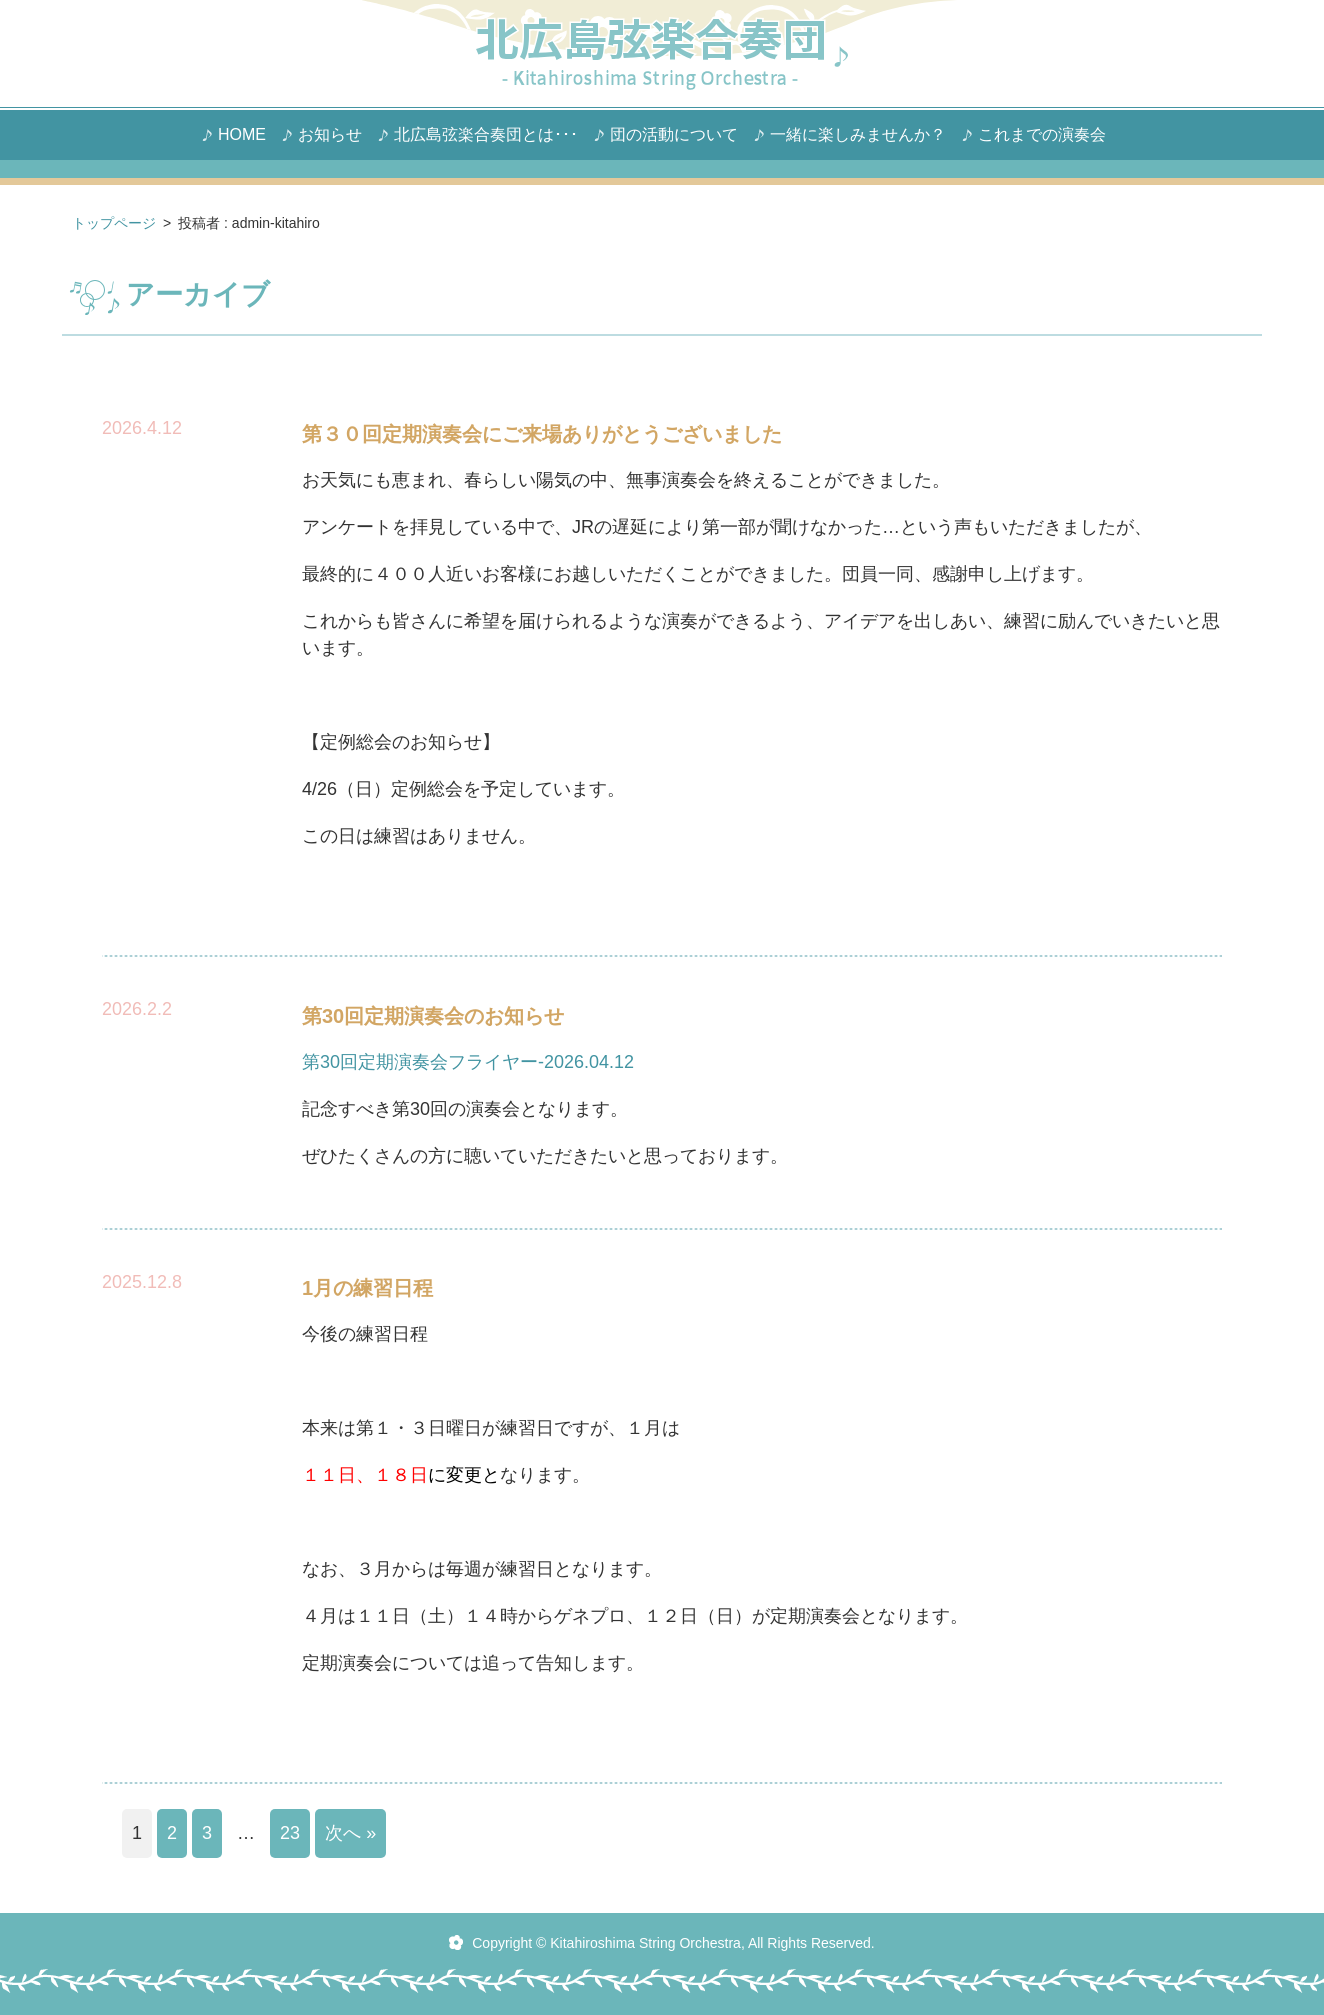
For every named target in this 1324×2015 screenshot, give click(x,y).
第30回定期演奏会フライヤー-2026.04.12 (468, 1062)
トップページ (114, 223)
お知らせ (330, 135)
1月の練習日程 (367, 1288)
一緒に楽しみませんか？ (858, 135)
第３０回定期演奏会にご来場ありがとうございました (542, 434)
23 (290, 1833)
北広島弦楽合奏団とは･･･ (486, 135)
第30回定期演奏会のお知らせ (433, 1016)
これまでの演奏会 (1042, 135)
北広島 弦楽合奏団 (662, 53)
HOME (242, 135)
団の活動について (674, 135)
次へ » (350, 1833)
